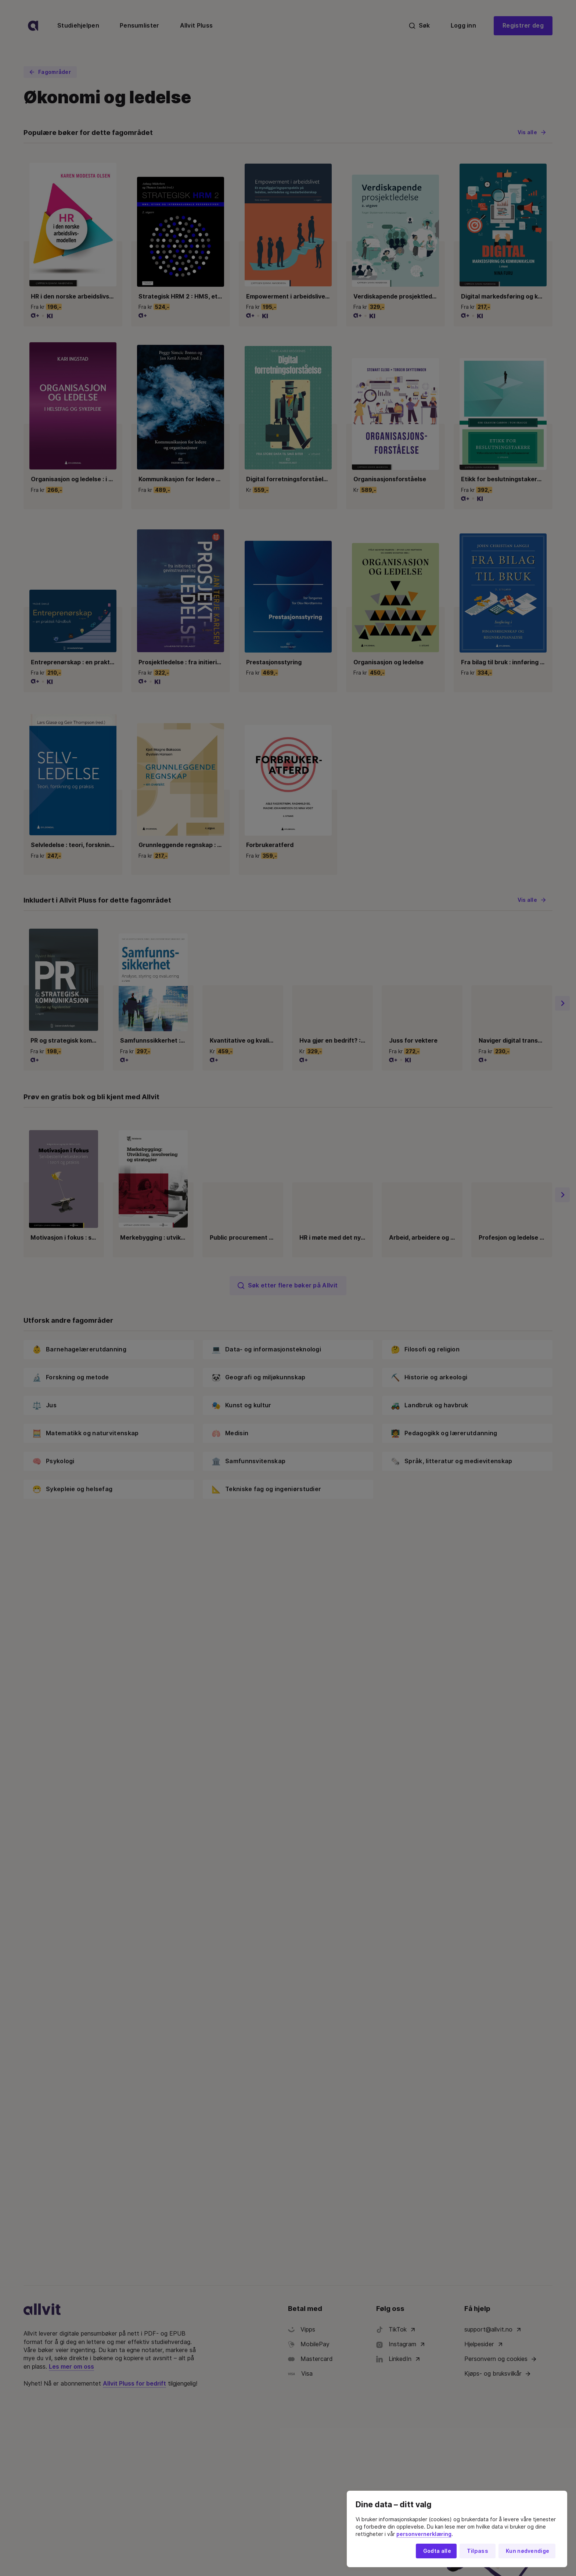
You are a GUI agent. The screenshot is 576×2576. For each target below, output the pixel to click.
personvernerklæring (423, 2534)
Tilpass (477, 2551)
